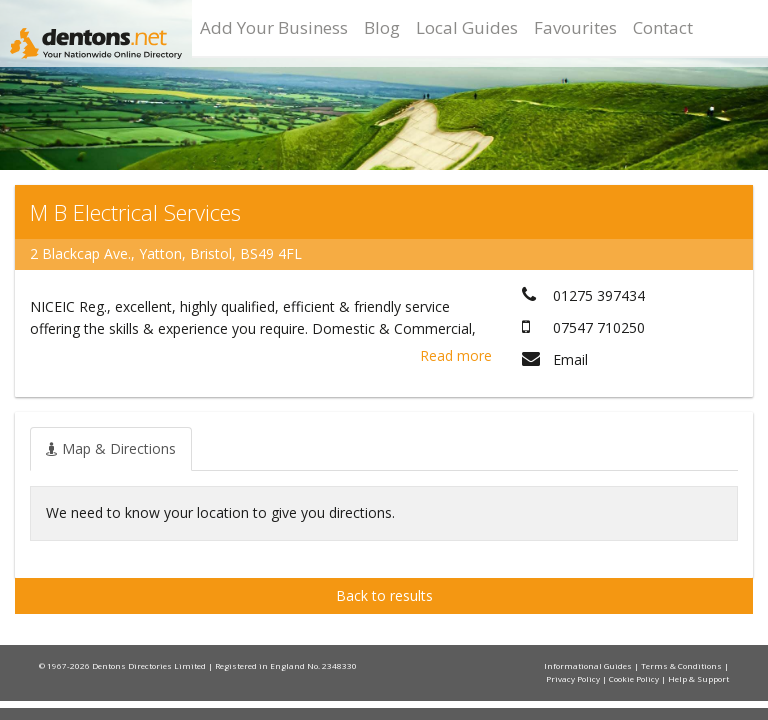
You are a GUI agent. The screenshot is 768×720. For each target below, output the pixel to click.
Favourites (575, 27)
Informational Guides (589, 665)
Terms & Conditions (682, 665)
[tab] (111, 449)
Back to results (384, 595)
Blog (382, 27)
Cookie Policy (635, 678)
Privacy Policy (574, 678)
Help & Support (698, 678)
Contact (663, 27)
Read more (456, 355)
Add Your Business (274, 27)
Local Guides (467, 27)
